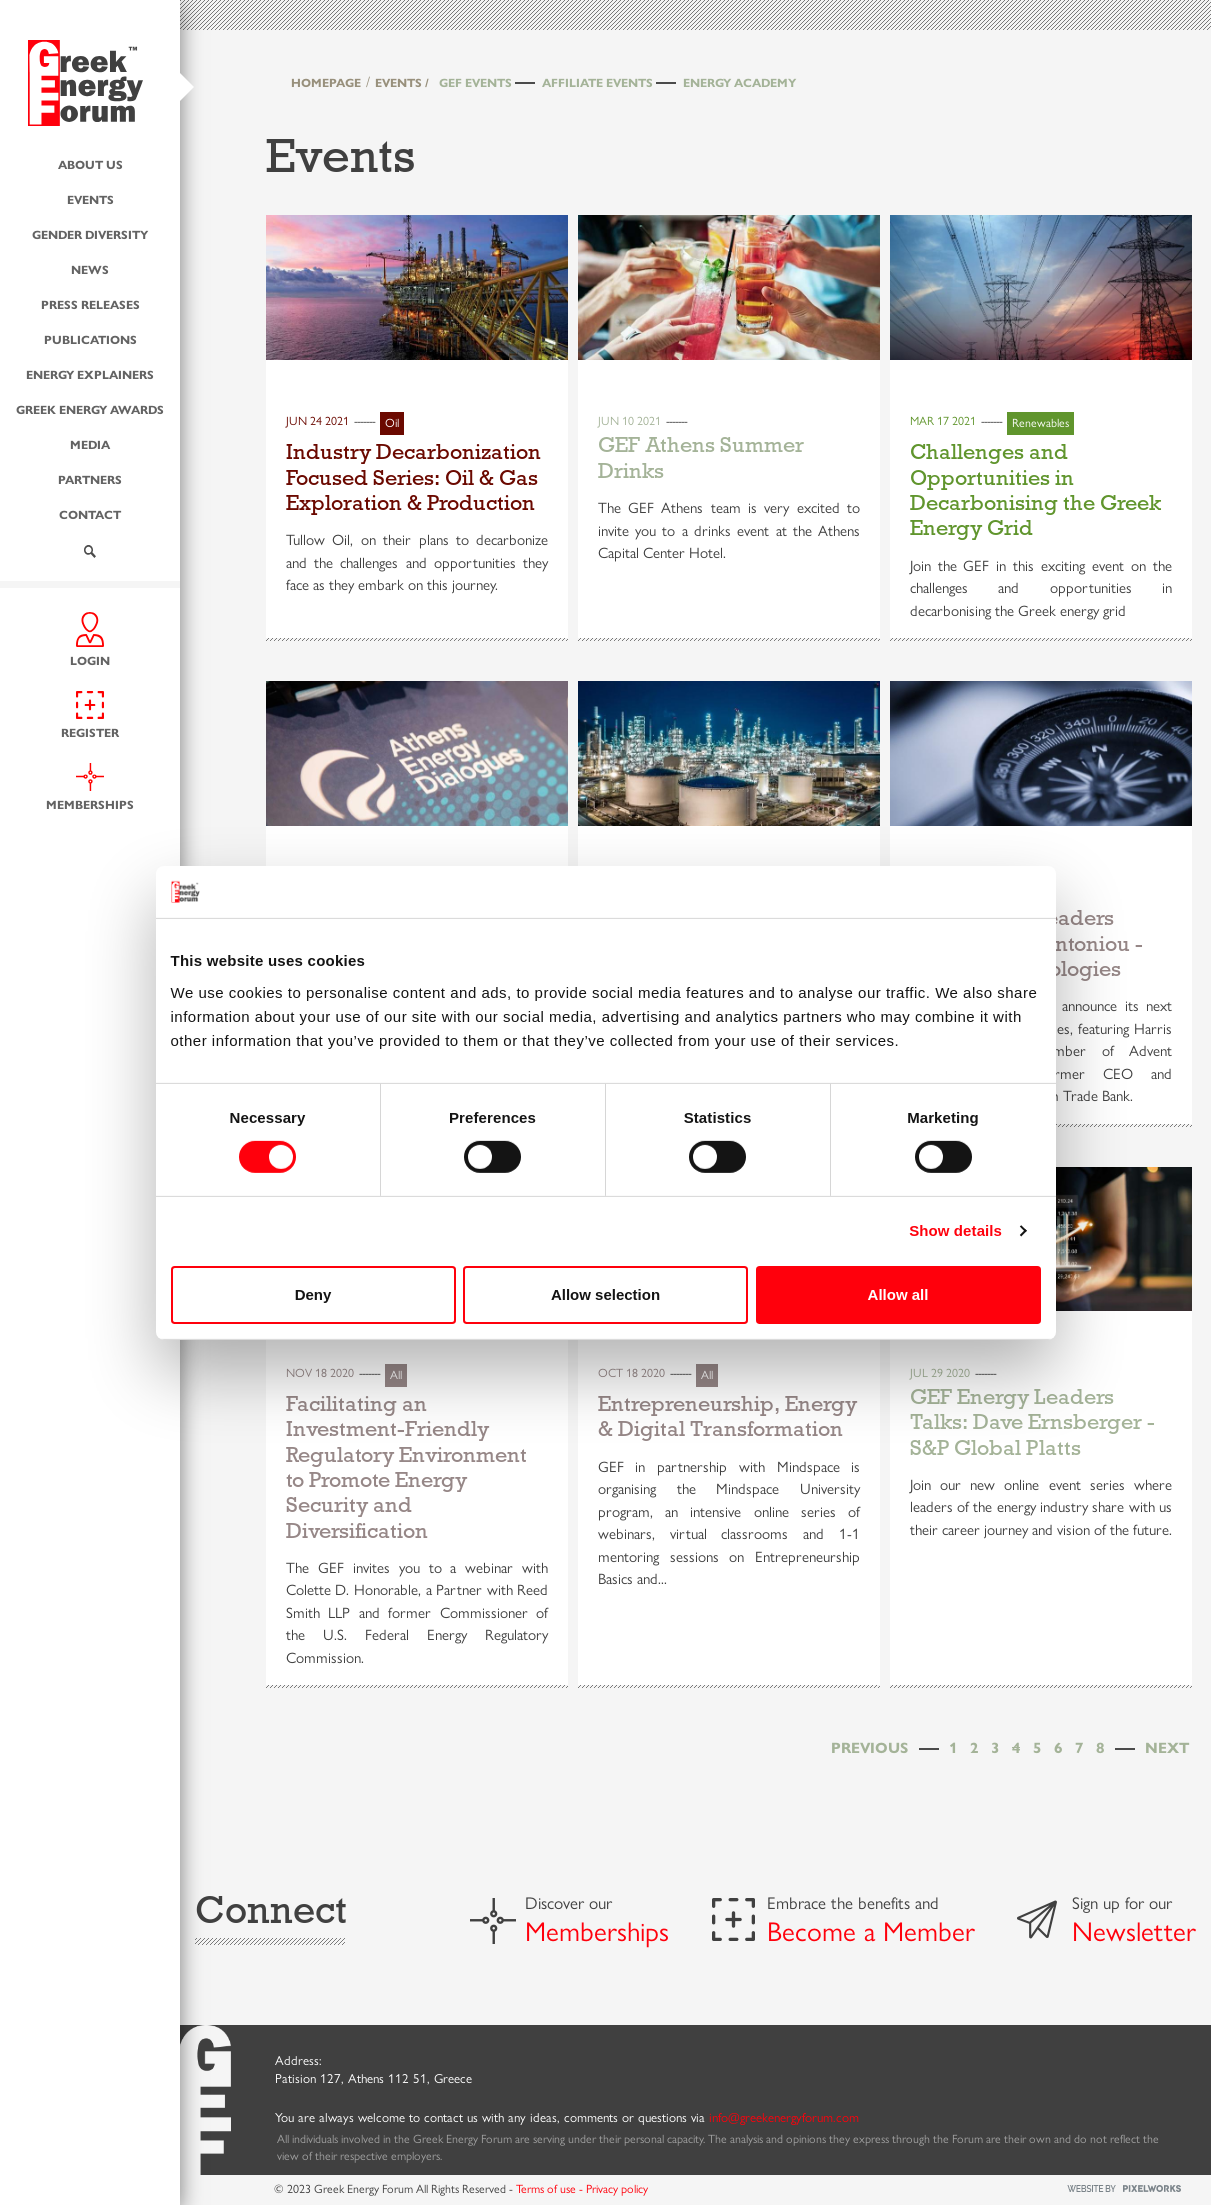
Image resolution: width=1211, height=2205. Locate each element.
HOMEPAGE (326, 82)
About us (90, 163)
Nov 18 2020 (320, 1372)
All (396, 1374)
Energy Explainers (90, 373)
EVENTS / (402, 82)
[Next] (1167, 1746)
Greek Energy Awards (90, 408)
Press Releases (90, 303)
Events (90, 198)
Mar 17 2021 (943, 420)
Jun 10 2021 (629, 420)
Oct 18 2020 (631, 1372)
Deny (313, 1294)
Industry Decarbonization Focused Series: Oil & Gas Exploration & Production (413, 477)
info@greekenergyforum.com (784, 2116)
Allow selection (605, 1294)
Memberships (597, 1930)
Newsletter (1134, 1930)
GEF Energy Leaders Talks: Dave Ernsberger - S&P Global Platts (1032, 1422)
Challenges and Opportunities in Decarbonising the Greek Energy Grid (1035, 490)
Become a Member (871, 1930)
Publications (90, 338)
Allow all (898, 1294)
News (90, 268)
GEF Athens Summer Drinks (701, 457)
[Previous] (869, 1746)
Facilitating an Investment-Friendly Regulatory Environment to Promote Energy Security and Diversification (406, 1467)
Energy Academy (739, 82)
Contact (90, 513)
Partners (90, 478)
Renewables (1040, 422)
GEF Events (475, 82)
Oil (392, 422)
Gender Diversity (90, 233)
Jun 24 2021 (317, 420)
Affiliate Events (597, 82)
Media (90, 443)
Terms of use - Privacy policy (582, 2188)
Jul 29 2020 (940, 1372)
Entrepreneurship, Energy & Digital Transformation (727, 1416)
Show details (955, 1230)
